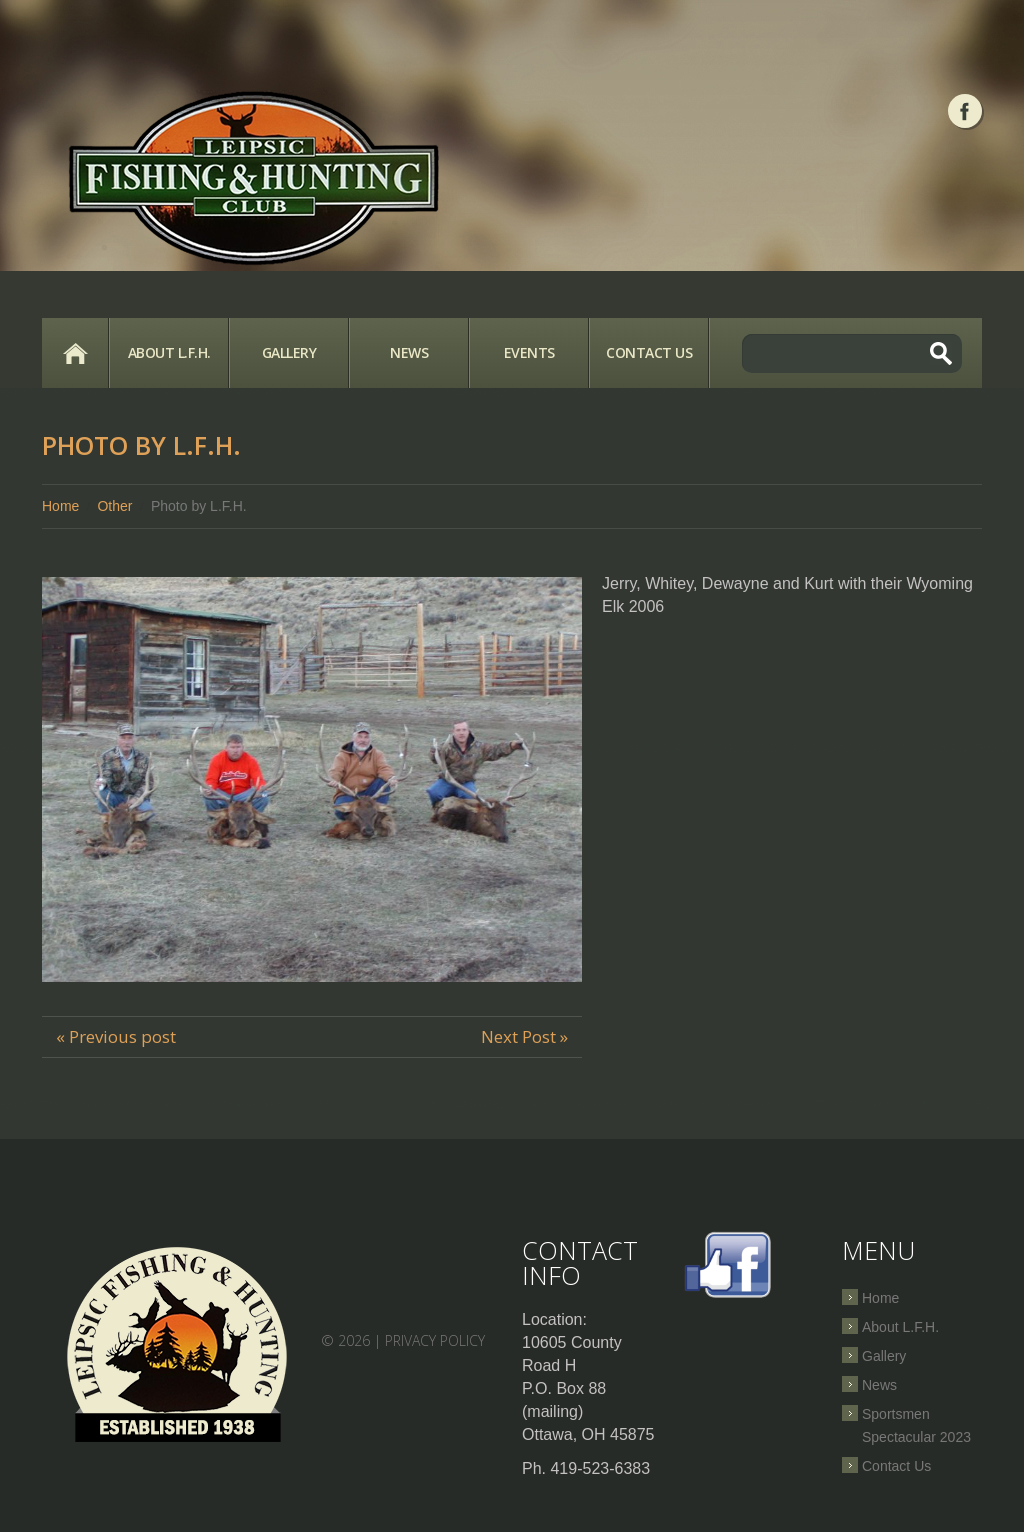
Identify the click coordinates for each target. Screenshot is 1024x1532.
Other (114, 506)
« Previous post (116, 1036)
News (409, 352)
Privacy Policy (435, 1340)
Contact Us (649, 352)
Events (529, 352)
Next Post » (524, 1036)
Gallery (289, 352)
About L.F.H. (169, 352)
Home (75, 353)
